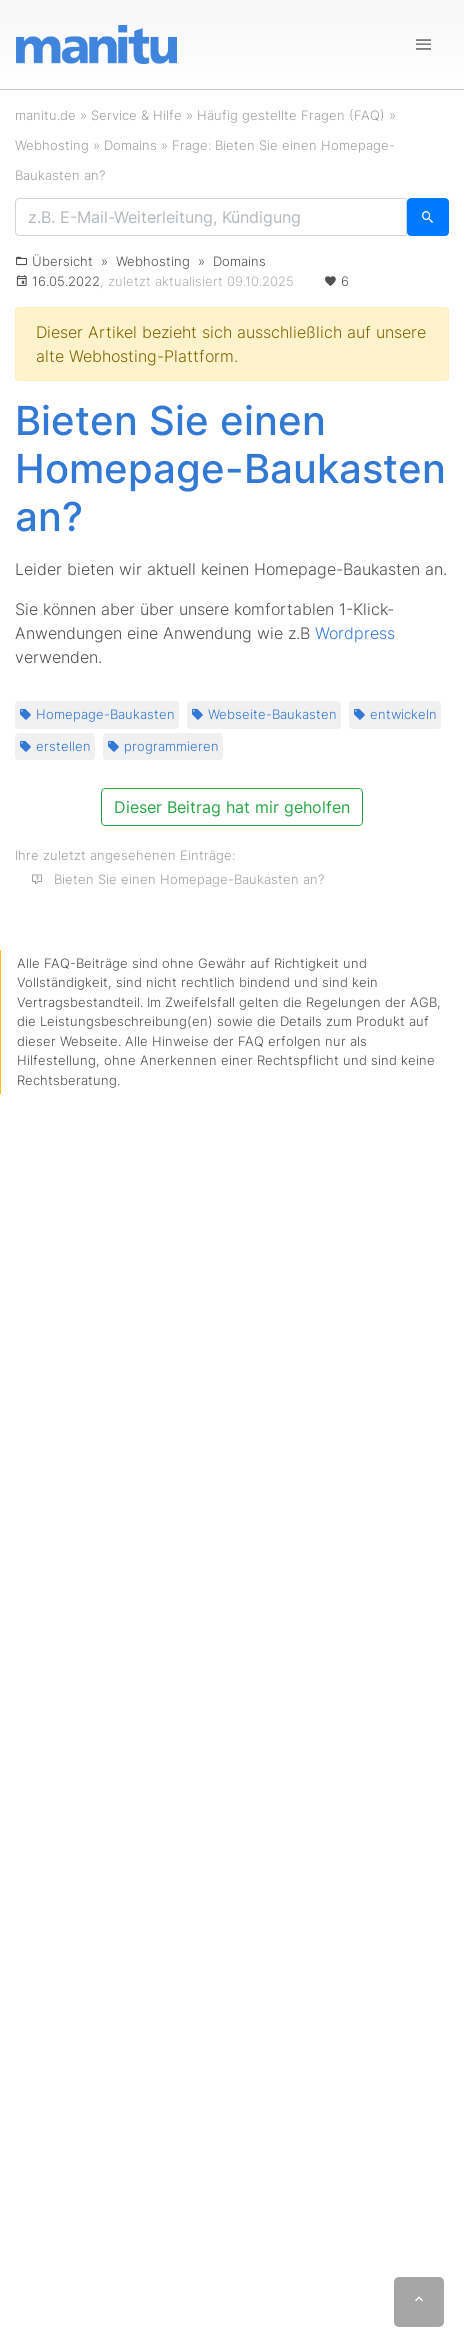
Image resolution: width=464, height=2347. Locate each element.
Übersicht (62, 261)
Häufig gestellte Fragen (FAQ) (291, 115)
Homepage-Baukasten (97, 714)
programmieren (163, 746)
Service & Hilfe (136, 115)
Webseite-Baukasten (264, 714)
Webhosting (52, 145)
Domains (130, 145)
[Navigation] (424, 45)
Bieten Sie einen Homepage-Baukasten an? (189, 879)
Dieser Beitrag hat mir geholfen (232, 807)
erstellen (55, 746)
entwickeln (395, 714)
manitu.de (45, 115)
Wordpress (355, 633)
